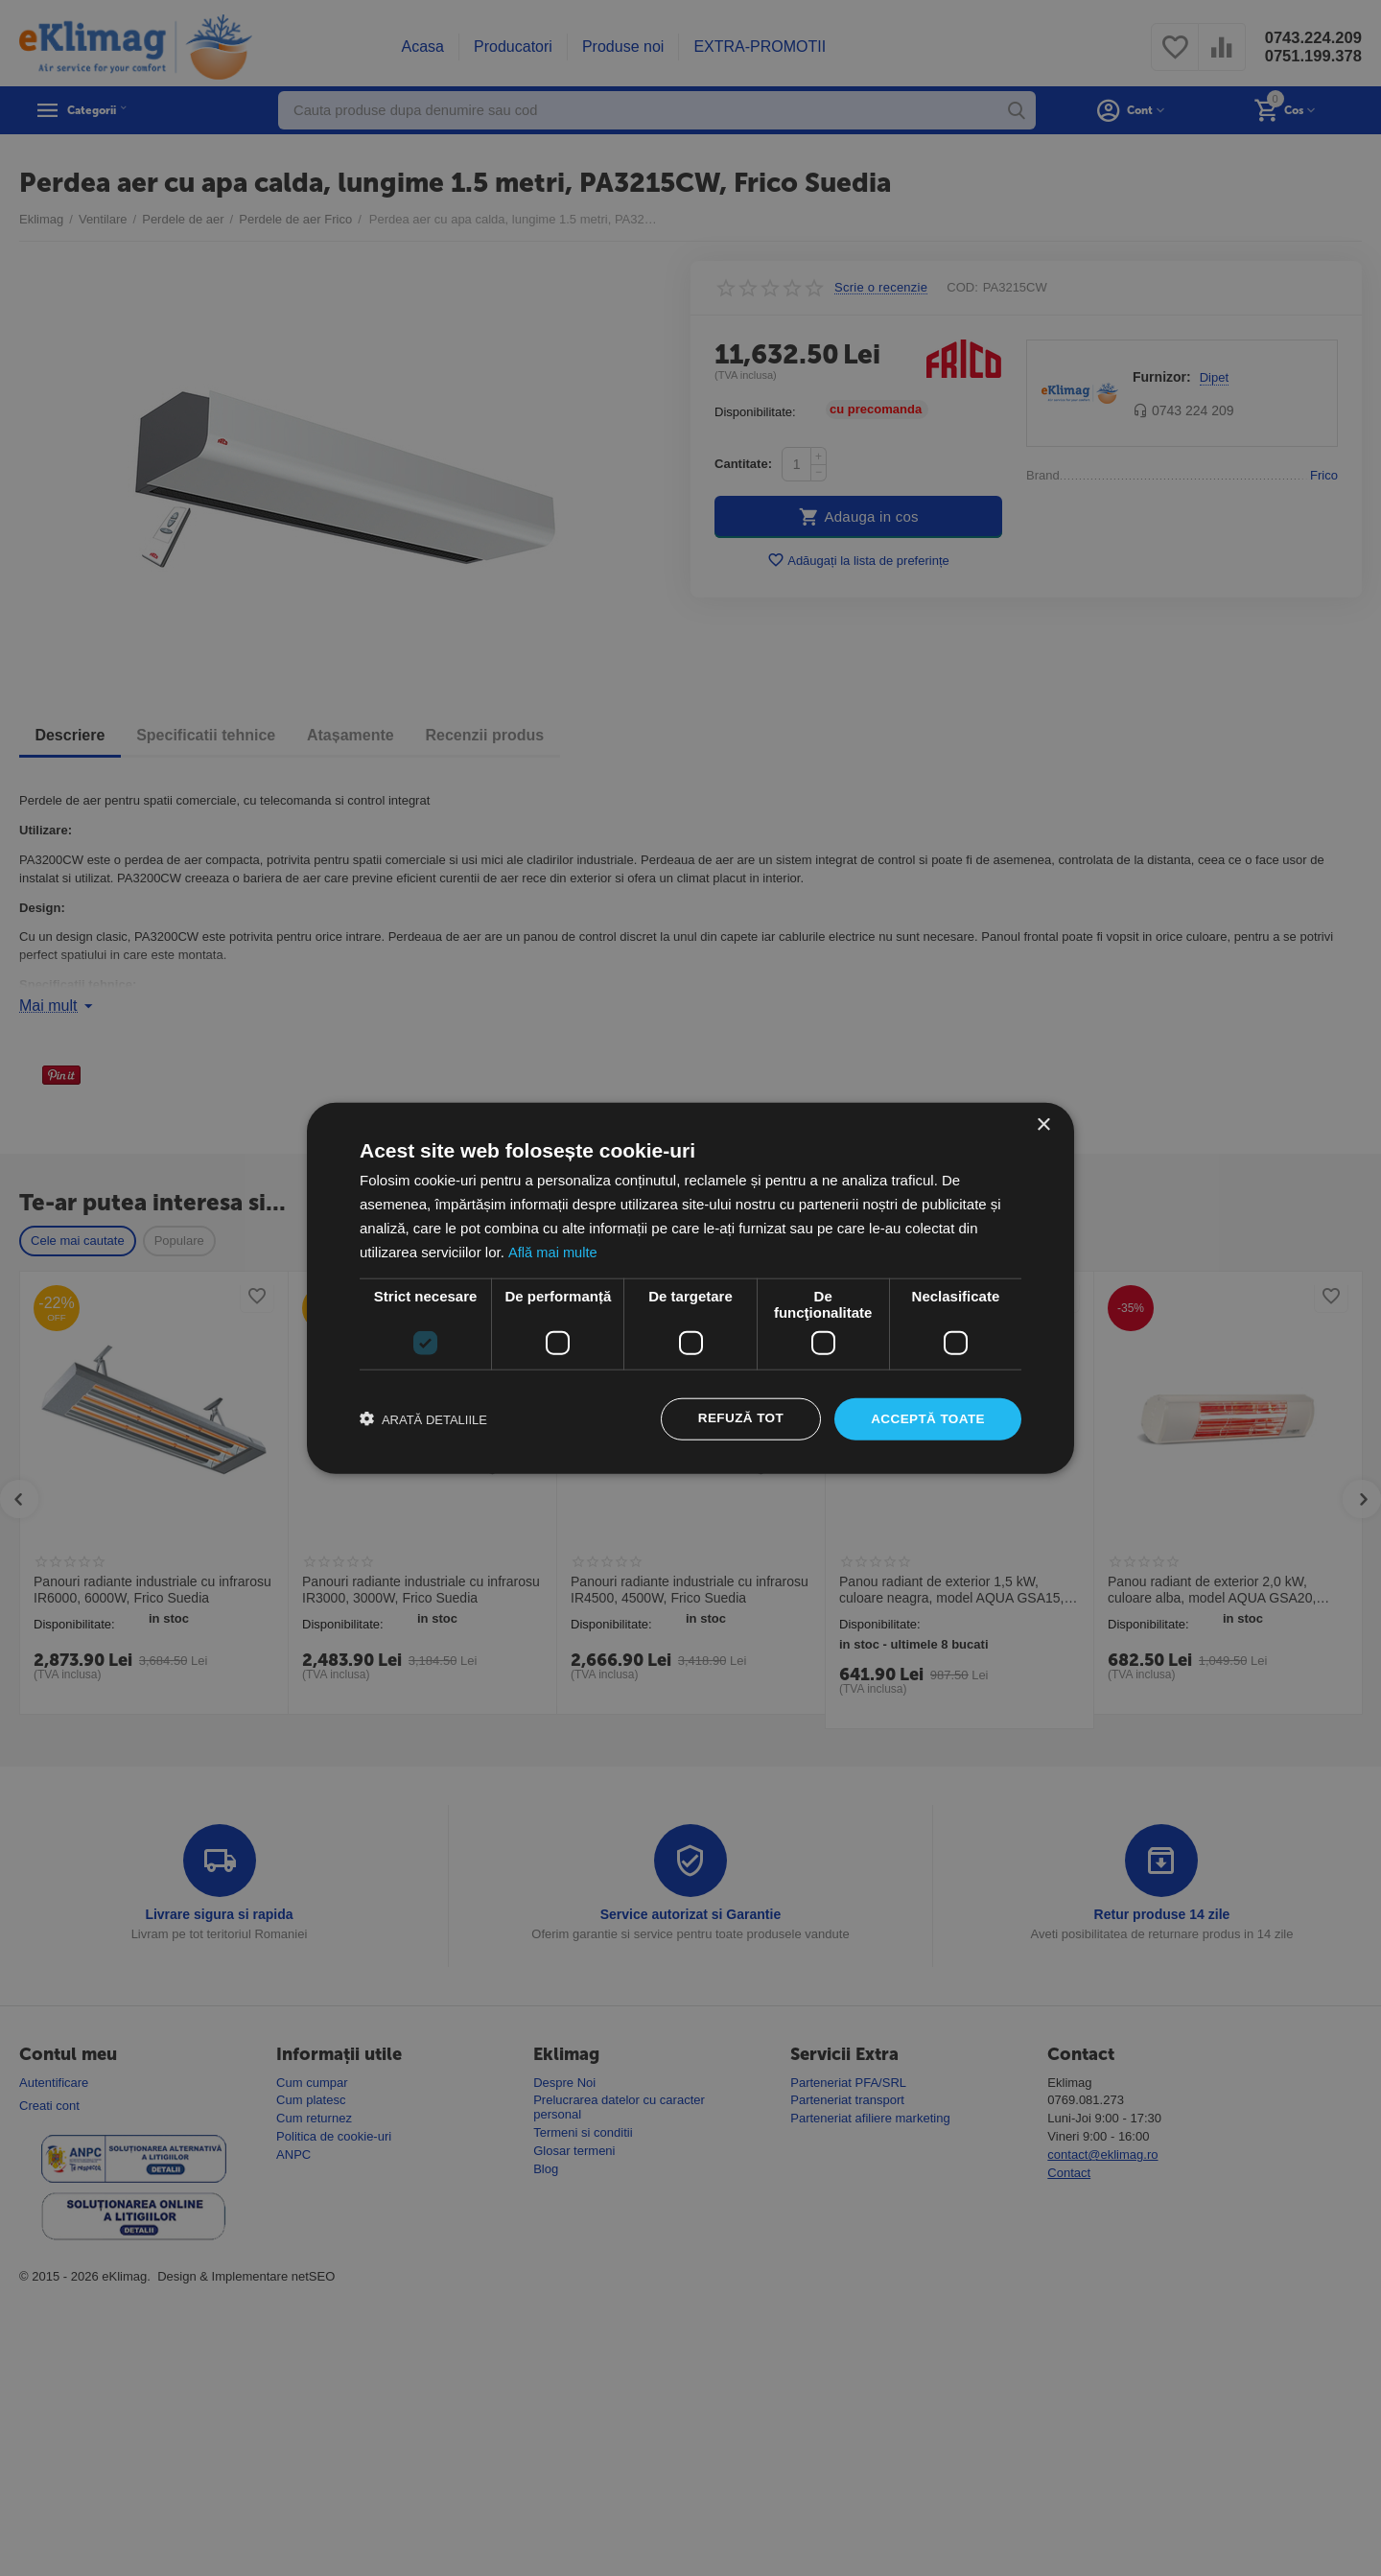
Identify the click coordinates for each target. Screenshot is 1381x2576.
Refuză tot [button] (735, 1418)
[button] (423, 1419)
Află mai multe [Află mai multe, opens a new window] (552, 1251)
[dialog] (690, 1288)
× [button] (1043, 1124)
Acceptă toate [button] (926, 1418)
